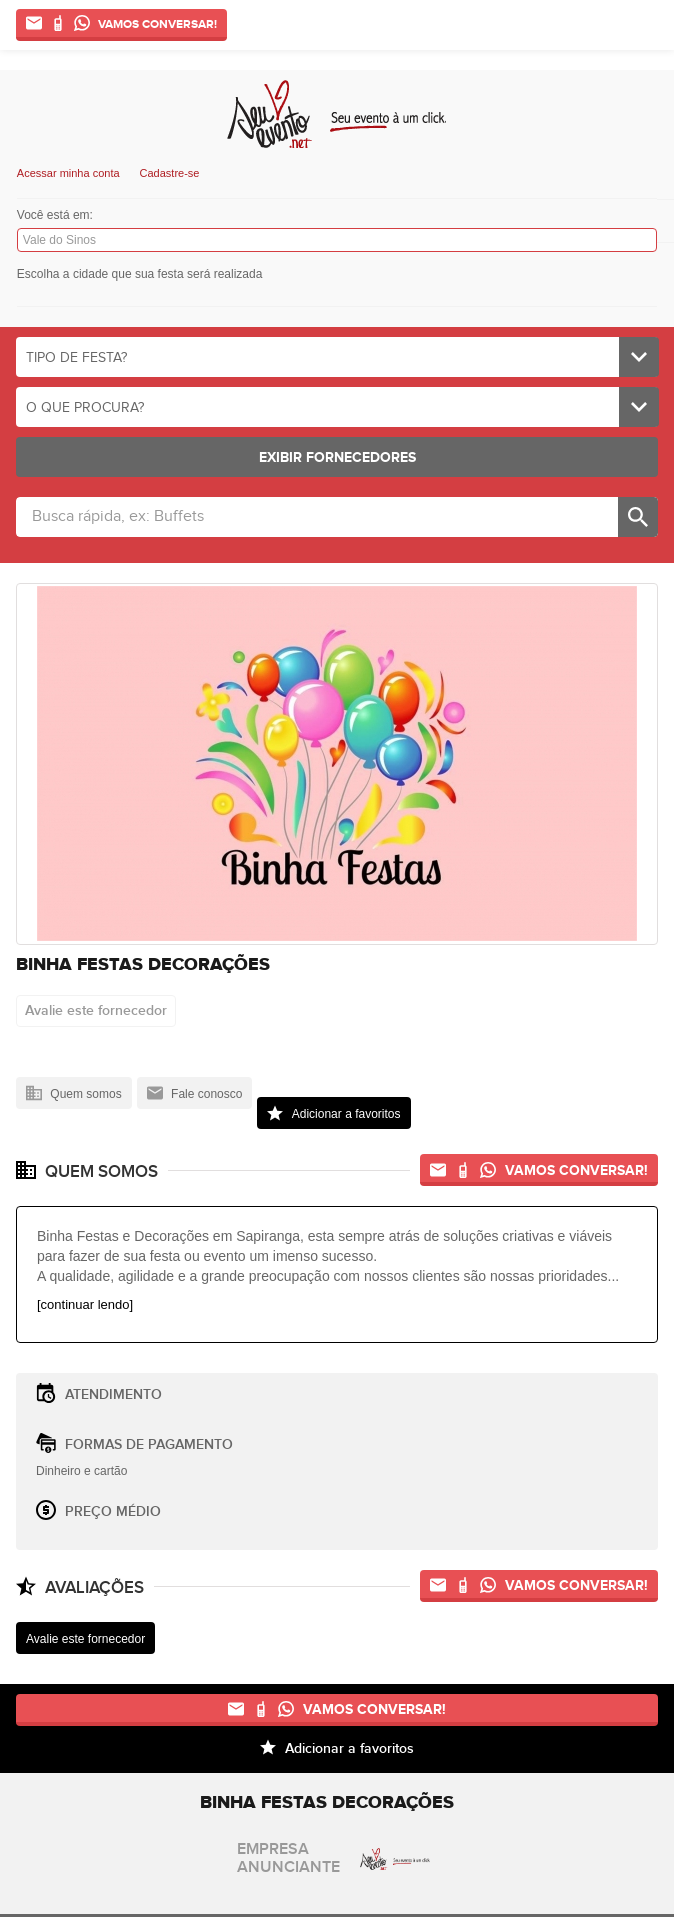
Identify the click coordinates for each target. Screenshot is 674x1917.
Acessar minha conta (68, 173)
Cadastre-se (170, 173)
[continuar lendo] (85, 1304)
